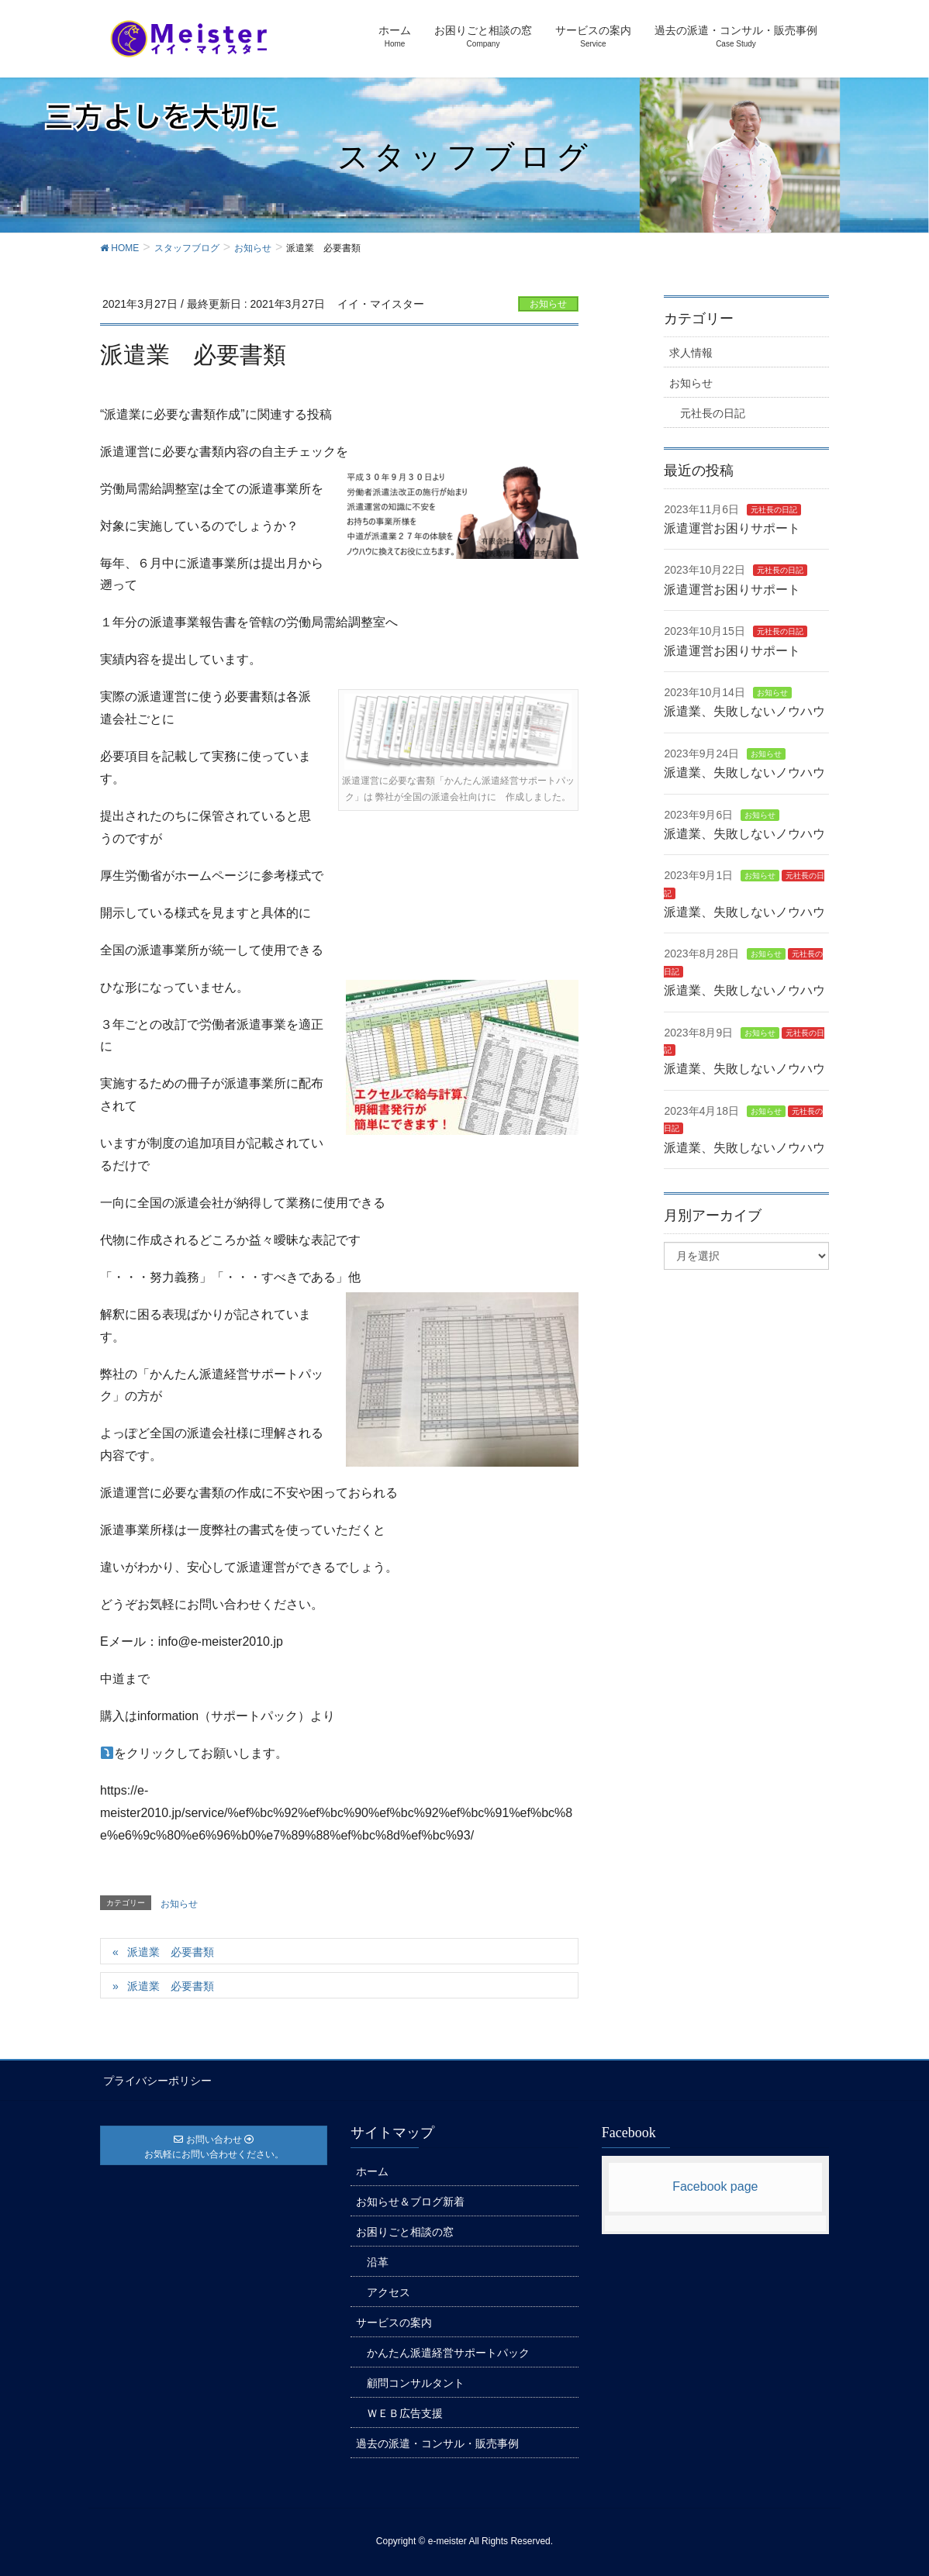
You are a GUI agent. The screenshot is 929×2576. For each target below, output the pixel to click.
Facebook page (715, 2184)
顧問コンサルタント (415, 2380)
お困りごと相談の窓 (405, 2229)
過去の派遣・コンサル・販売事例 (437, 2441)
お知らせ (548, 303)
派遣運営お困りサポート (732, 528)
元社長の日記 (712, 413)
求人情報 (691, 353)
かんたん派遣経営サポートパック (448, 2350)
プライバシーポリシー (154, 2079)
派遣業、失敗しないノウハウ (744, 711)
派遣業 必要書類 (170, 1952)
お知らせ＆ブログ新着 (410, 2199)
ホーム (372, 2169)
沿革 (378, 2260)
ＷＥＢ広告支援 (405, 2411)
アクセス (388, 2290)
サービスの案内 (394, 2320)
